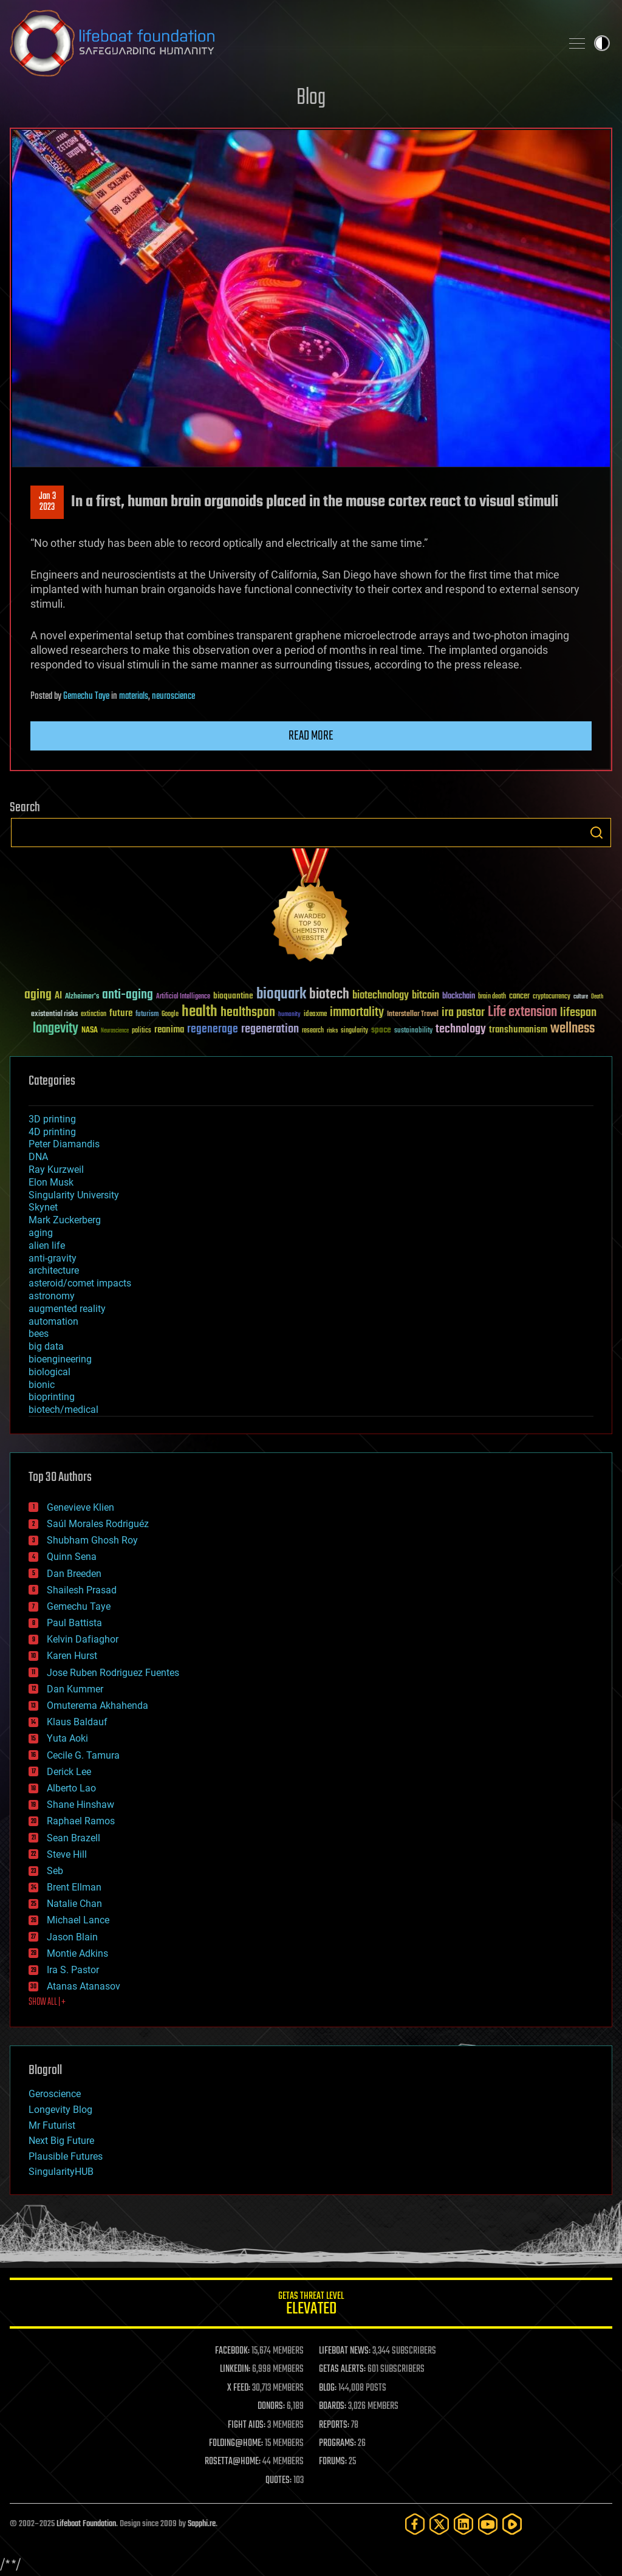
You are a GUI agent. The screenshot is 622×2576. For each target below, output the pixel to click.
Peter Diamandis (64, 1144)
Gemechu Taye (86, 696)
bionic (42, 1384)
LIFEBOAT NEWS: (345, 2351)
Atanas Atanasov (83, 1986)
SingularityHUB (61, 2171)
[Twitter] (439, 2524)
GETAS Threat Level (311, 2305)
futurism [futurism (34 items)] (147, 1015)
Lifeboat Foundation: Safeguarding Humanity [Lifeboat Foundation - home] (281, 43)
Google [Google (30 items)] (170, 1014)
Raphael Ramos (81, 1821)
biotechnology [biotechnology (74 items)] (380, 995)
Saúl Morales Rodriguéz (98, 1524)
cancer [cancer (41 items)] (519, 996)
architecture (54, 1270)
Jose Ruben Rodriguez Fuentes (113, 1672)
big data (46, 1346)
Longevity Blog (60, 2109)
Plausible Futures (66, 2156)
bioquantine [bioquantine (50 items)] (233, 996)
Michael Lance (78, 1920)
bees (39, 1333)
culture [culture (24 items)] (580, 997)
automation (53, 1321)
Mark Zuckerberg (65, 1220)
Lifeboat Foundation (86, 2524)
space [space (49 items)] (381, 1030)
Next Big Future (61, 2140)
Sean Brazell (73, 1838)
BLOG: (328, 2388)
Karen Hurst (72, 1655)
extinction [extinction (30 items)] (93, 1014)
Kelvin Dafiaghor (82, 1639)
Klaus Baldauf (77, 1722)
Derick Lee (69, 1771)
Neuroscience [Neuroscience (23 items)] (115, 1031)
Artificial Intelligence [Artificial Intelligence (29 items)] (183, 997)
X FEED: (238, 2388)
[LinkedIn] (463, 2524)
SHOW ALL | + (47, 2002)
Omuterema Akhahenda (97, 1705)
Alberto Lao (71, 1788)
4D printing (52, 1132)
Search (596, 832)
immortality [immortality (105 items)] (357, 1012)
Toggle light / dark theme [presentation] (602, 43)
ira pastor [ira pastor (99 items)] (463, 1013)
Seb (55, 1871)
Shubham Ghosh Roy (92, 1540)
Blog (311, 98)
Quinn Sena (72, 1556)
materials (133, 696)
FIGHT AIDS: (246, 2425)
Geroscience (55, 2094)
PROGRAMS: (337, 2443)
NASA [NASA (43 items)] (89, 1031)
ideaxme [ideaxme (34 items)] (315, 1015)
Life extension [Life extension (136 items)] (522, 1012)
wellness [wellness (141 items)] (572, 1029)
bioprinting (52, 1397)
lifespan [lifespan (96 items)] (578, 1013)
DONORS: (271, 2406)
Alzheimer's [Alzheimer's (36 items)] (82, 996)
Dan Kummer (75, 1689)
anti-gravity (53, 1258)
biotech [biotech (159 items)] (329, 994)
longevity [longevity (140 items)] (55, 1029)
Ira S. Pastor (73, 1970)
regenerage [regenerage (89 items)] (212, 1029)
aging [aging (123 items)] (38, 995)
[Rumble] (512, 2524)
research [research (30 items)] (313, 1031)
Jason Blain (72, 1937)
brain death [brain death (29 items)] (492, 997)
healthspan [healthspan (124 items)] (247, 1012)
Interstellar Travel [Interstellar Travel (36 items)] (413, 1014)
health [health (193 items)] (199, 1012)
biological (49, 1372)
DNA (38, 1157)
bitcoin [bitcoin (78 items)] (425, 995)
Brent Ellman (74, 1887)
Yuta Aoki (67, 1738)
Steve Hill (67, 1854)
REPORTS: (334, 2425)
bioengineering (60, 1359)
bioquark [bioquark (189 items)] (281, 994)
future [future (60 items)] (120, 1013)
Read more (311, 736)
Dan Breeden (74, 1573)
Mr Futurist (52, 2125)
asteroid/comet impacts (80, 1283)
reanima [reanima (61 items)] (169, 1030)
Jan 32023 (47, 502)
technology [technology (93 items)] (461, 1030)
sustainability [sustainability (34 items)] (413, 1031)
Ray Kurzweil (56, 1169)
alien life (47, 1245)
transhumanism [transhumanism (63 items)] (518, 1030)
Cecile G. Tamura (83, 1755)
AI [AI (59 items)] (58, 996)
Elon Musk (51, 1182)
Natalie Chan (74, 1903)
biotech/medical (63, 1409)
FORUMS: (333, 2462)
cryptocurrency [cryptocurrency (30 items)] (551, 997)
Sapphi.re (202, 2524)
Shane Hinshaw (80, 1804)
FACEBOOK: (232, 2351)
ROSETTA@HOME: (233, 2462)
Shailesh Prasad (82, 1590)
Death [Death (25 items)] (597, 997)
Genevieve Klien (80, 1507)
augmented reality (67, 1308)
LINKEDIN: (235, 2369)
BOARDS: (332, 2406)
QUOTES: (278, 2480)
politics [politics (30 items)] (141, 1031)
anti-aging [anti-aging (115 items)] (127, 995)
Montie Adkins (77, 1953)
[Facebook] (415, 2524)
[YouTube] (487, 2524)
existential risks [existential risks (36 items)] (54, 1014)
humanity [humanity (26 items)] (289, 1014)
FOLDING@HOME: (236, 2443)
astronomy (52, 1296)
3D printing (52, 1119)
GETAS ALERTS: (342, 2369)
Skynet (43, 1207)
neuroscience (173, 696)
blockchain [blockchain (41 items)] (458, 996)
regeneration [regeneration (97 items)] (270, 1029)
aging (41, 1232)
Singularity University (74, 1195)
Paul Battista (74, 1623)
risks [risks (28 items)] (332, 1030)
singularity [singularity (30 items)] (354, 1031)
